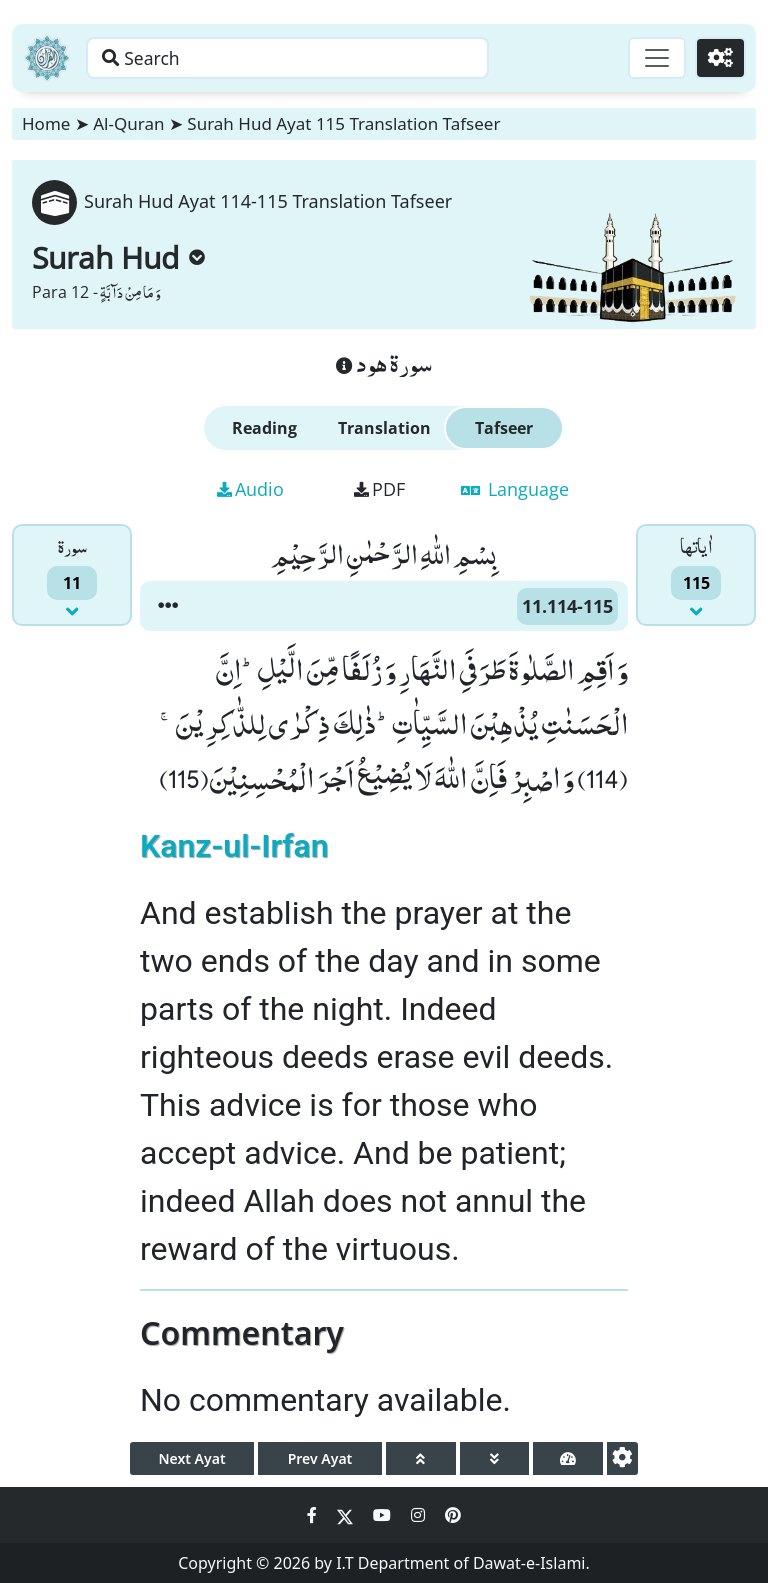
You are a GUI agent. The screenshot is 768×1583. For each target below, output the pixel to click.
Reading (264, 428)
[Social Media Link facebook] (314, 1515)
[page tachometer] (568, 1458)
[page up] (421, 1458)
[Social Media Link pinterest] (453, 1515)
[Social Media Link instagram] (420, 1515)
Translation (384, 428)
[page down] (495, 1458)
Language (515, 489)
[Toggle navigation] (654, 58)
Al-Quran (128, 123)
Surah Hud (118, 257)
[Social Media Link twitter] (347, 1515)
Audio (250, 489)
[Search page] (313, 58)
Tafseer (504, 428)
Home (46, 123)
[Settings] (719, 58)
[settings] (622, 1458)
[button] (168, 606)
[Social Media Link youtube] (384, 1515)
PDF (379, 489)
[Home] (47, 58)
